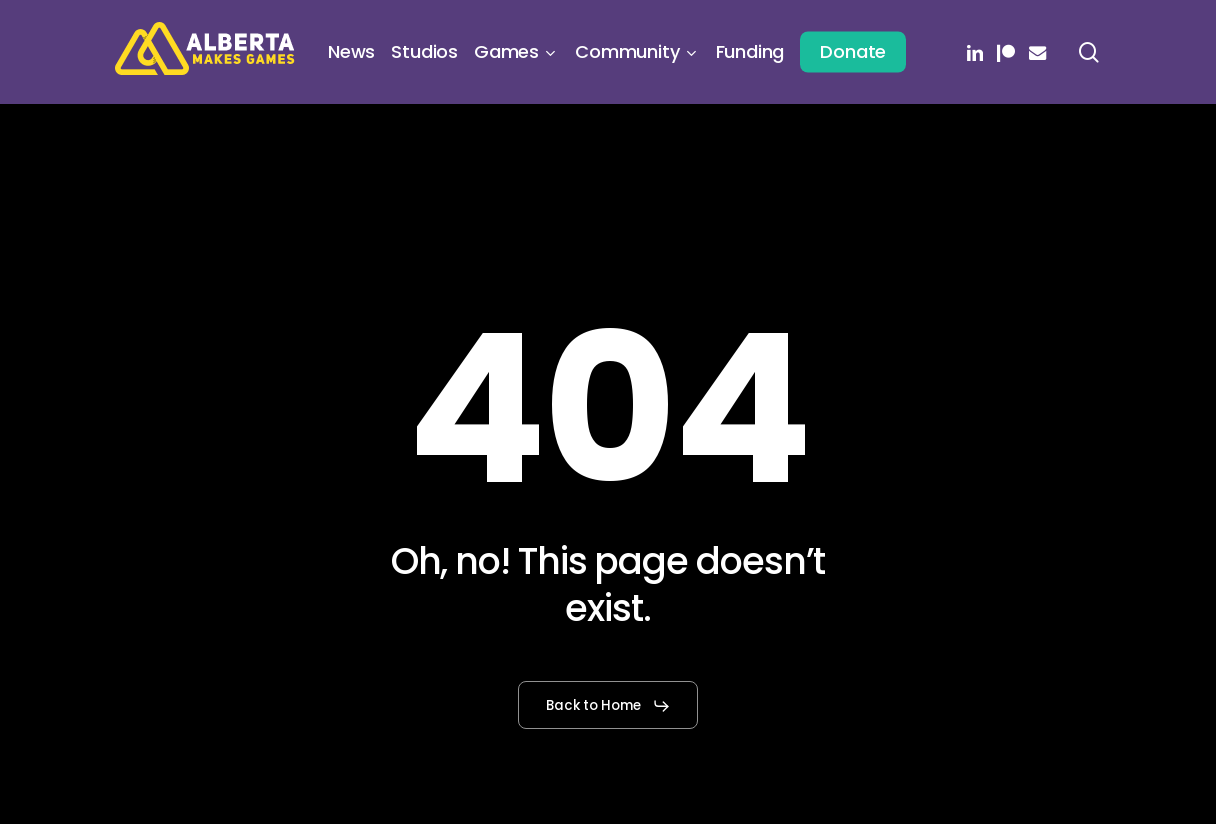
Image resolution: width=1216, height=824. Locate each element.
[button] (608, 706)
